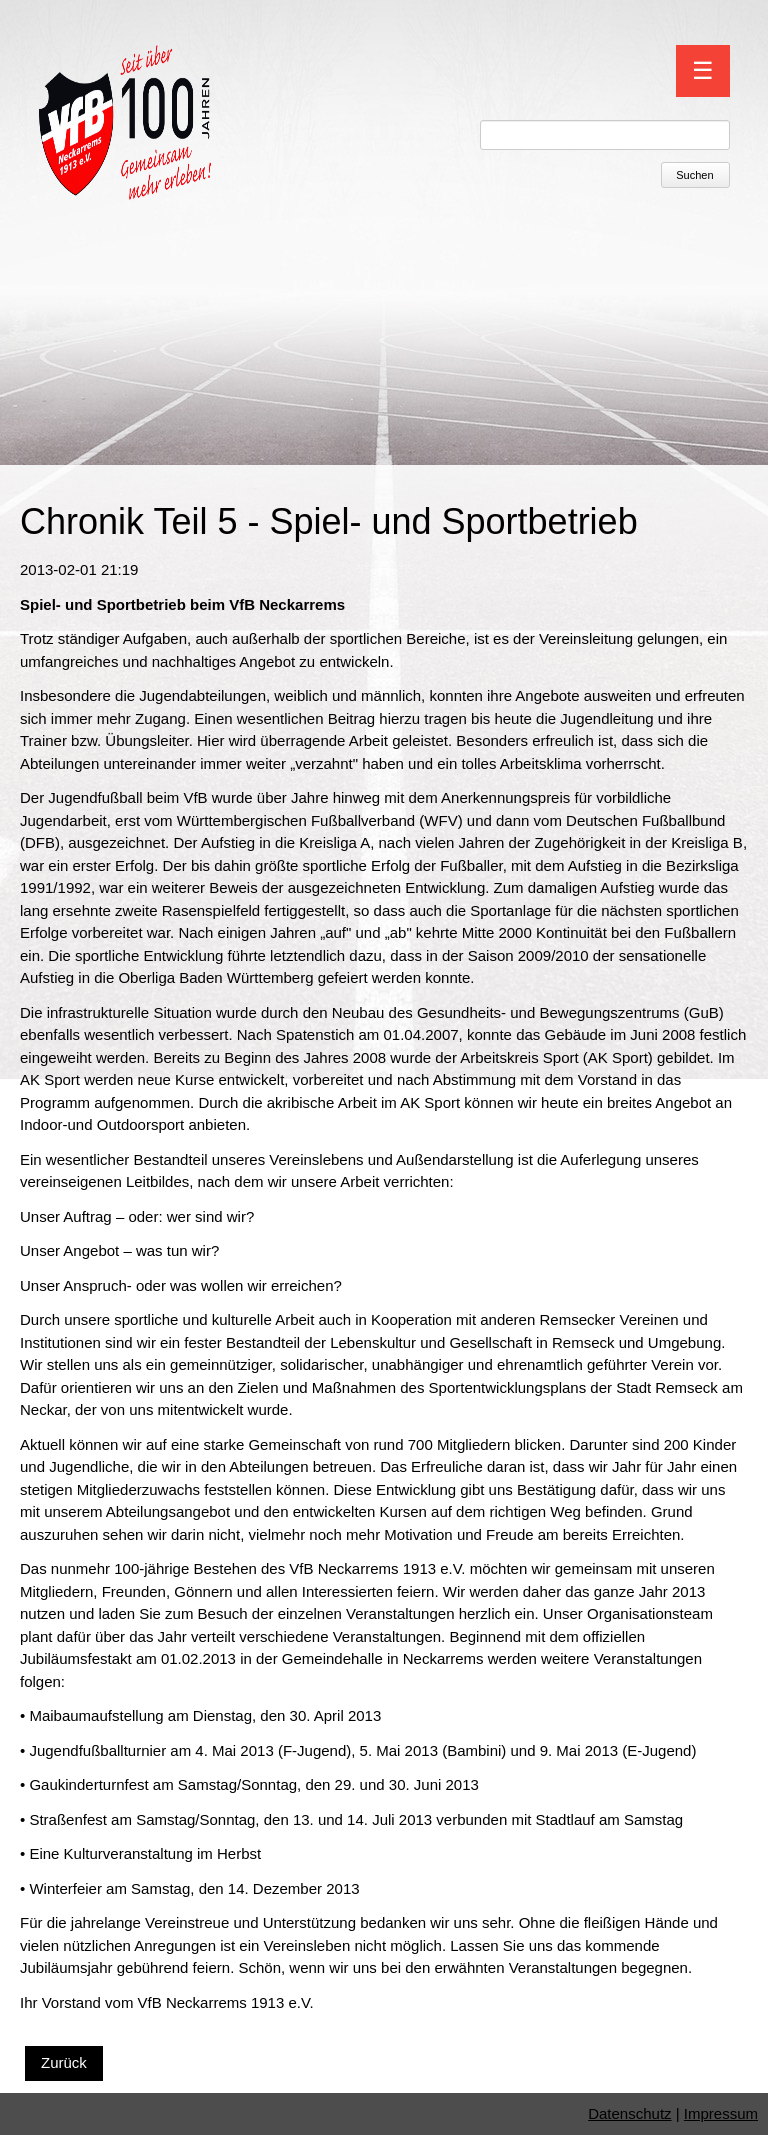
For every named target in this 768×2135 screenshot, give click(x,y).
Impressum (721, 2113)
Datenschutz (629, 2113)
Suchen (694, 175)
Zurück (64, 2062)
